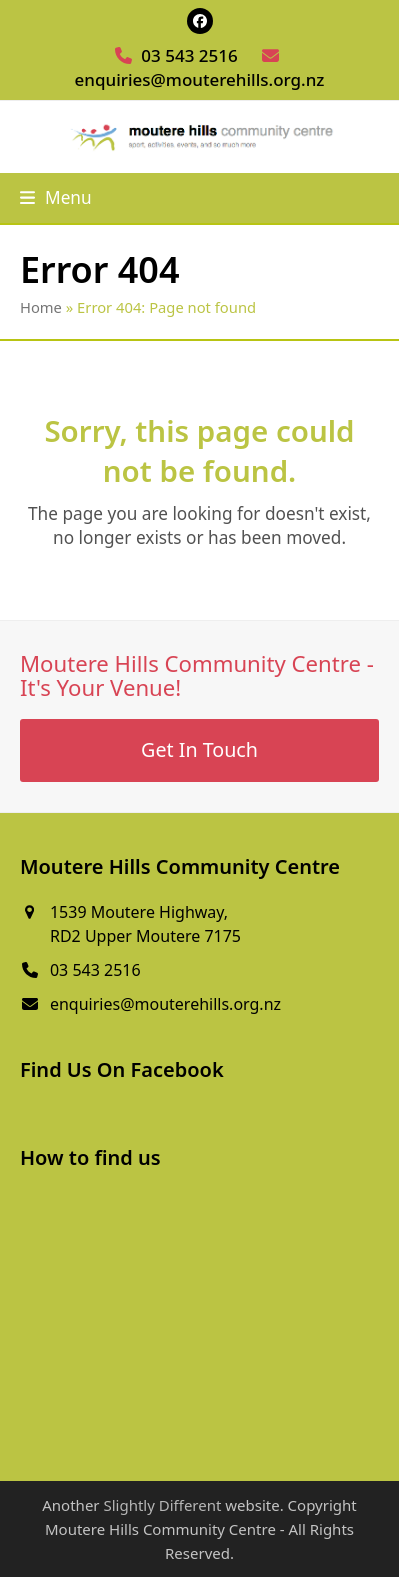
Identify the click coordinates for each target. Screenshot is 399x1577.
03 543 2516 (189, 55)
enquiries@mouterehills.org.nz (200, 79)
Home (41, 307)
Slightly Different (162, 1505)
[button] (56, 197)
